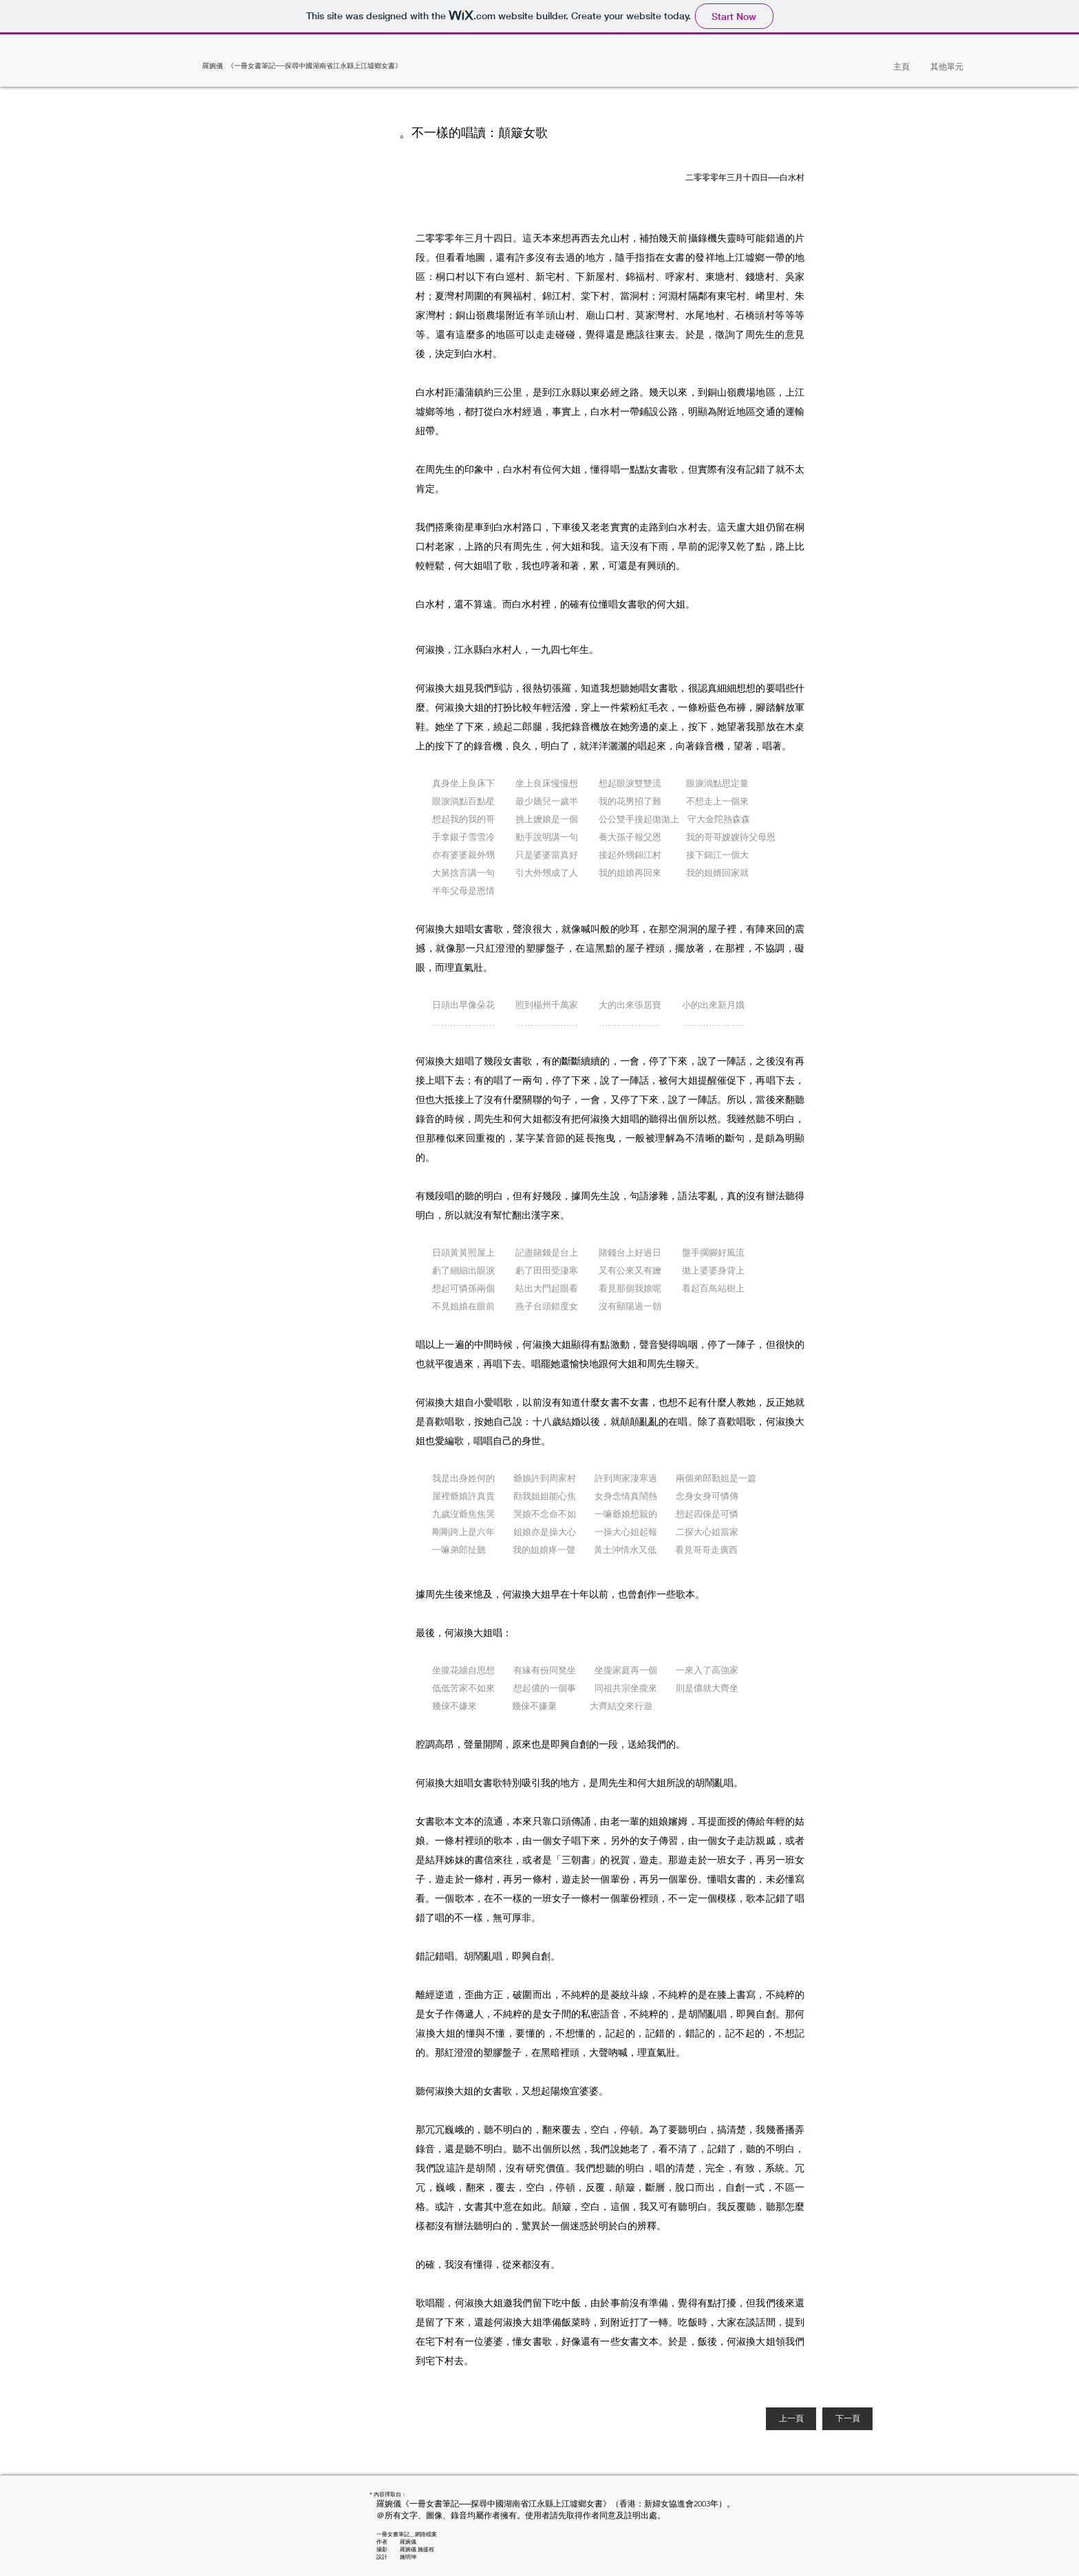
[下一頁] (847, 2418)
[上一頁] (791, 2418)
